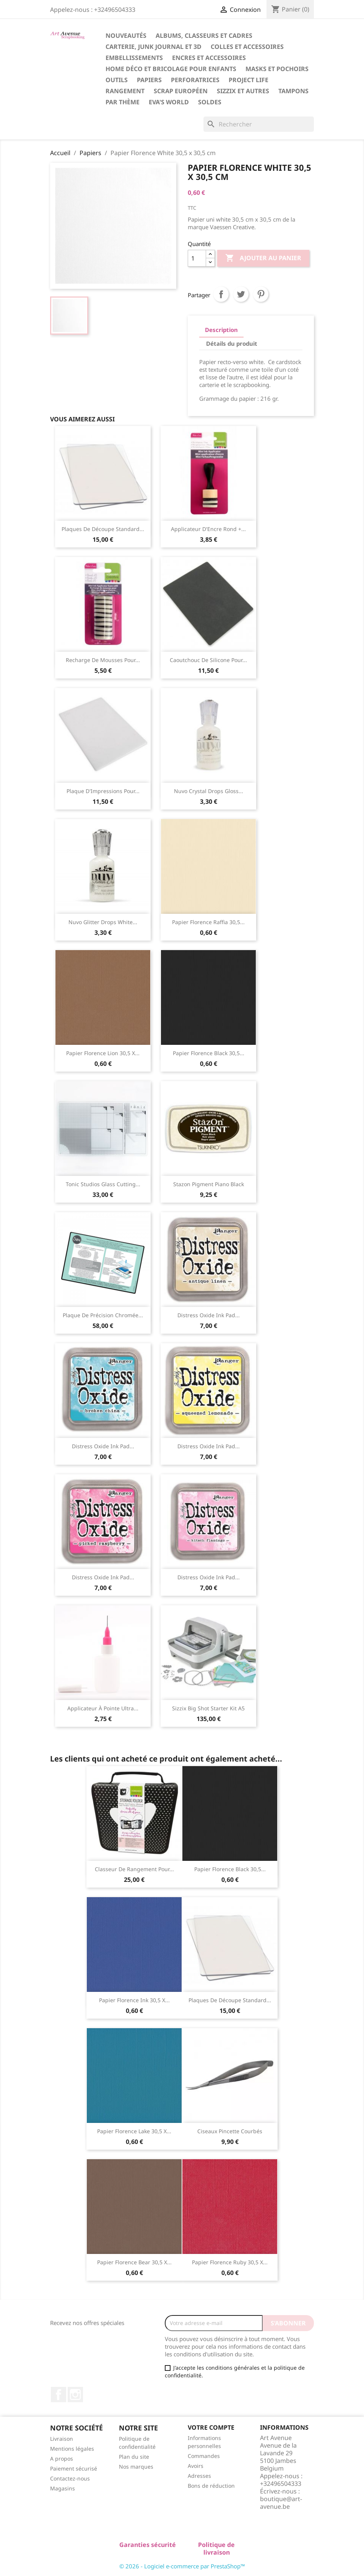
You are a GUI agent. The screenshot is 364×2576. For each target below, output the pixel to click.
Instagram (75, 2394)
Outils (117, 80)
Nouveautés (126, 35)
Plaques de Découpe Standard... (103, 529)
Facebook (58, 2394)
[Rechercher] (258, 124)
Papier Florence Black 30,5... (208, 1053)
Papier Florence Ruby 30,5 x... (230, 2262)
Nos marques (136, 2466)
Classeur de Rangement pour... (134, 1869)
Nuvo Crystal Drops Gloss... (208, 791)
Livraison (61, 2438)
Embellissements (134, 57)
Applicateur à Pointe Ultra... (102, 1708)
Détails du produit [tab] (231, 343)
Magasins (62, 2488)
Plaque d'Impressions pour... (103, 791)
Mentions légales (72, 2448)
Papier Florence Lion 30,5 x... (103, 1053)
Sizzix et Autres (243, 91)
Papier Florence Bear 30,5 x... (134, 2262)
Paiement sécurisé (73, 2468)
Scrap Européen (181, 91)
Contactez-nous (70, 2478)
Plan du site (134, 2456)
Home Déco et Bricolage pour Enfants (171, 69)
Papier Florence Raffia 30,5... (208, 922)
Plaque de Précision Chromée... (103, 1315)
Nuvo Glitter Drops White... (102, 922)
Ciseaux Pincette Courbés (229, 2131)
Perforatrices (195, 80)
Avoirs (195, 2465)
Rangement (125, 91)
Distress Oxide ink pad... (208, 1315)
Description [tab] (221, 330)
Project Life (248, 80)
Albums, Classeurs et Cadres (204, 35)
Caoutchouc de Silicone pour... (208, 660)
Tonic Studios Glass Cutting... (103, 1184)
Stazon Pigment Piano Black (208, 1184)
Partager (221, 294)
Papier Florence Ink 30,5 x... (134, 2000)
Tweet (241, 294)
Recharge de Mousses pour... (103, 660)
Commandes (204, 2455)
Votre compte (211, 2427)
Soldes (209, 102)
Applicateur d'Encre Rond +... (208, 529)
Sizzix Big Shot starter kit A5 (208, 1708)
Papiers (149, 80)
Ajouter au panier (263, 258)
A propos (61, 2458)
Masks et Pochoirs (277, 69)
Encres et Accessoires (209, 57)
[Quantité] (197, 258)
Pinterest (260, 294)
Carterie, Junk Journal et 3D (154, 46)
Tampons (293, 91)
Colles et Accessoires (247, 46)
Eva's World (169, 102)
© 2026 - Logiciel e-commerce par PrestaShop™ (182, 2566)
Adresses (199, 2475)
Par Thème (123, 102)
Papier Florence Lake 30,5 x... (134, 2131)
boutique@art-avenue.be (281, 2503)
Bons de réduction (211, 2485)
